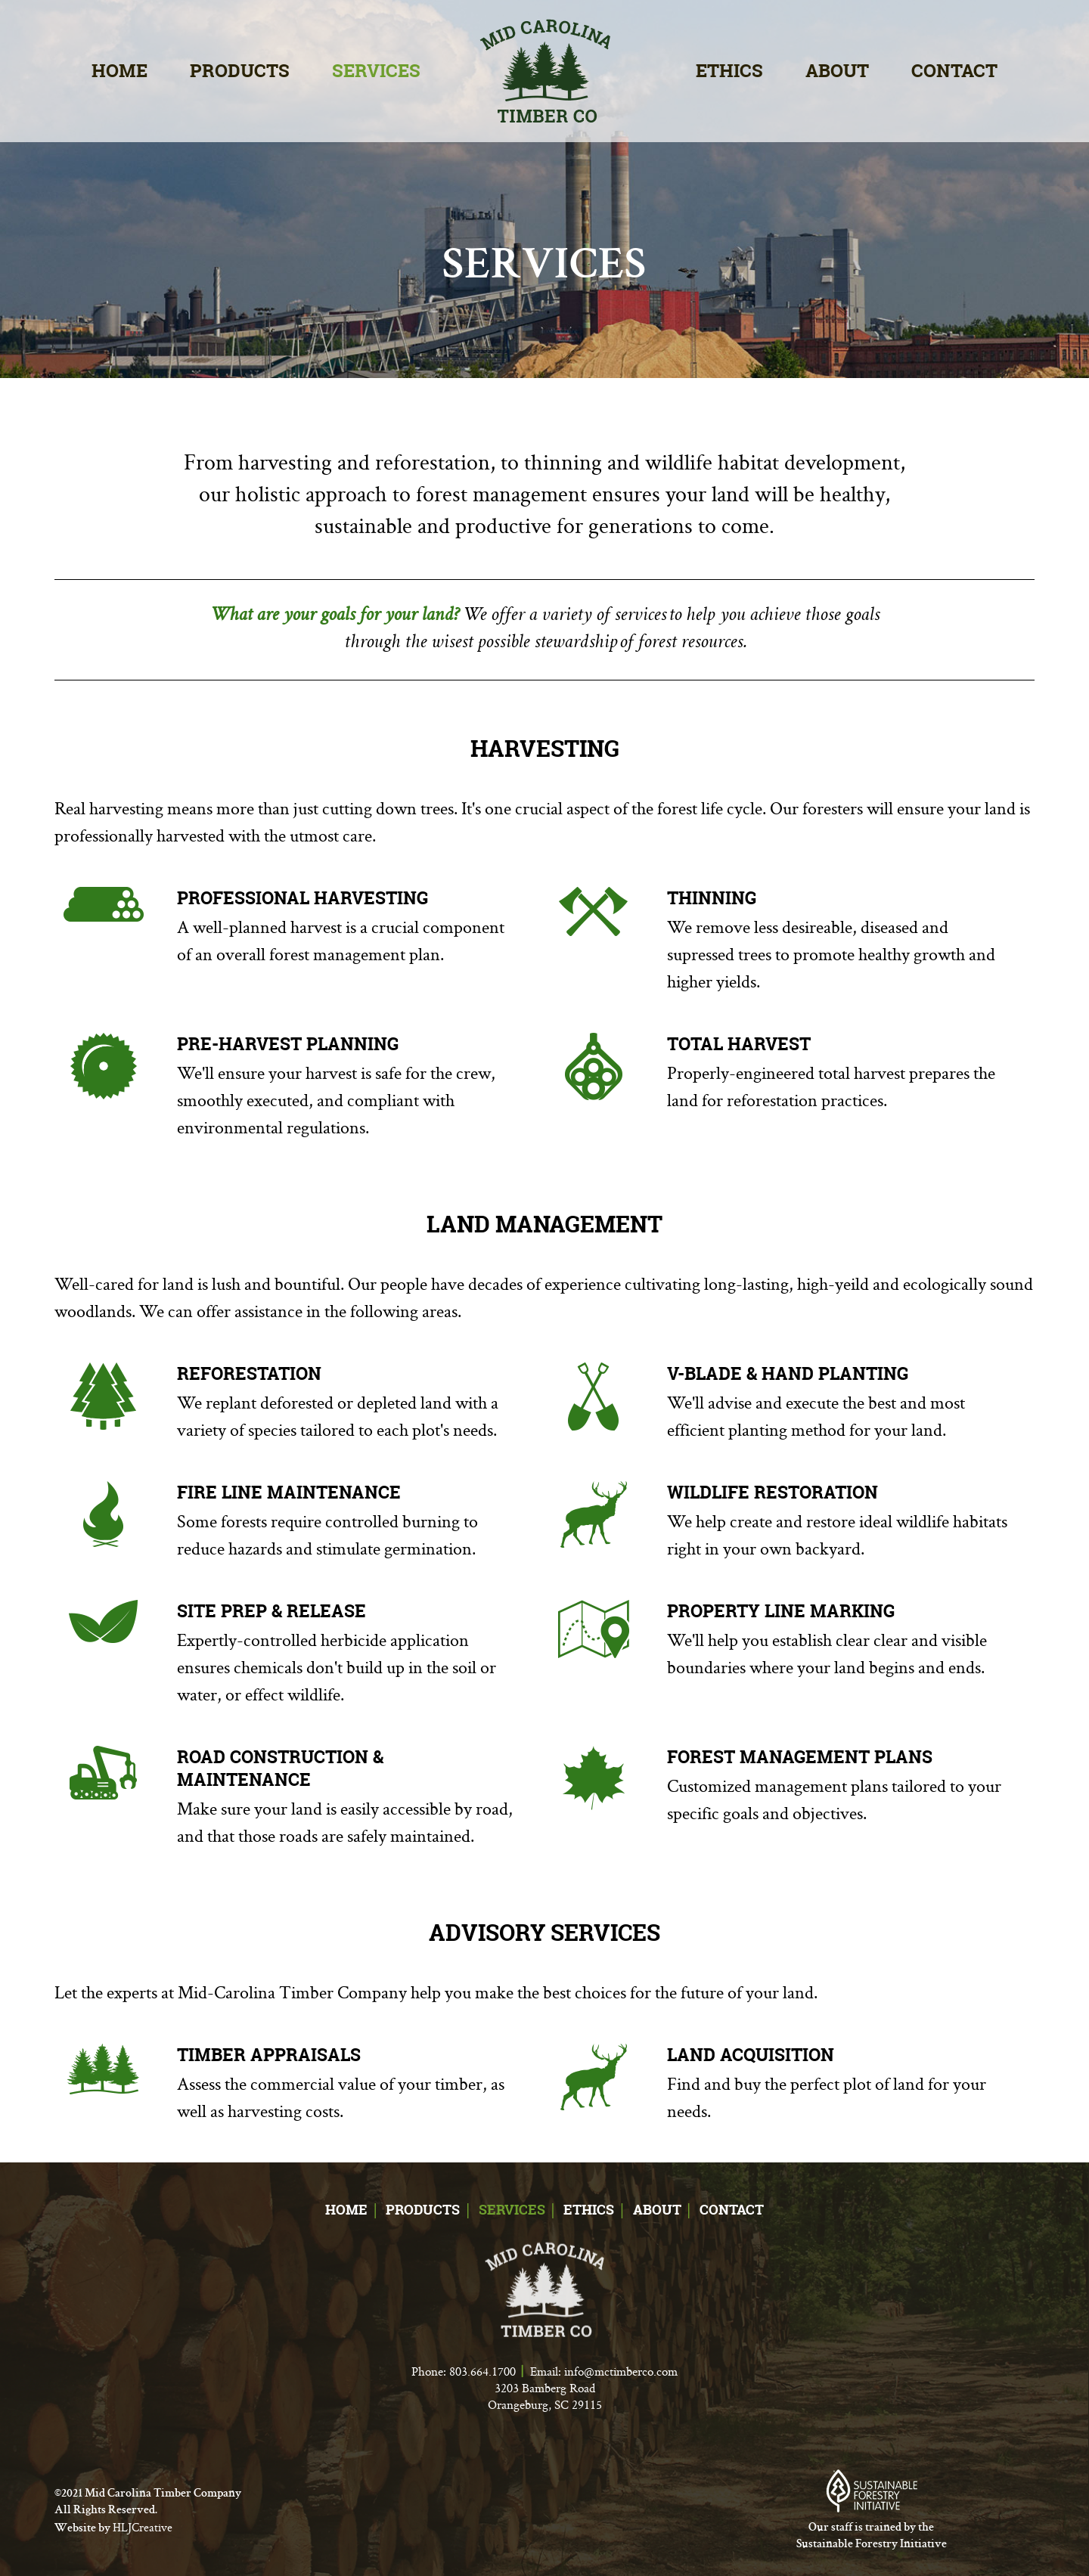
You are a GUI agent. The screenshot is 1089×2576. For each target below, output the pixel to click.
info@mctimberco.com (621, 2371)
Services (376, 70)
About (837, 70)
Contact (954, 70)
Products (240, 70)
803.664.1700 (482, 2371)
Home (119, 70)
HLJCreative (142, 2527)
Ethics (729, 70)
